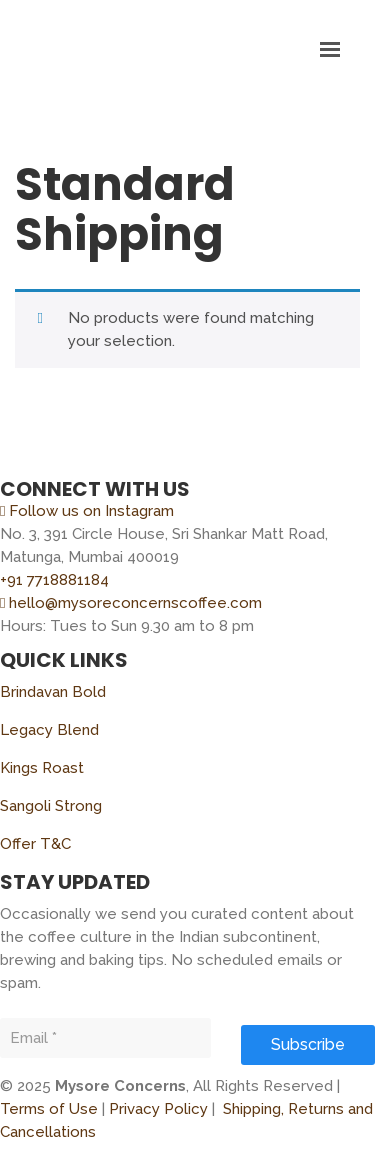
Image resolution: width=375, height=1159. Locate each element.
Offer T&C (35, 844)
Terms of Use (49, 1109)
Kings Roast (42, 768)
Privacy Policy (158, 1109)
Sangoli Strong (51, 806)
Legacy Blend (49, 730)
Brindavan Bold (53, 692)
